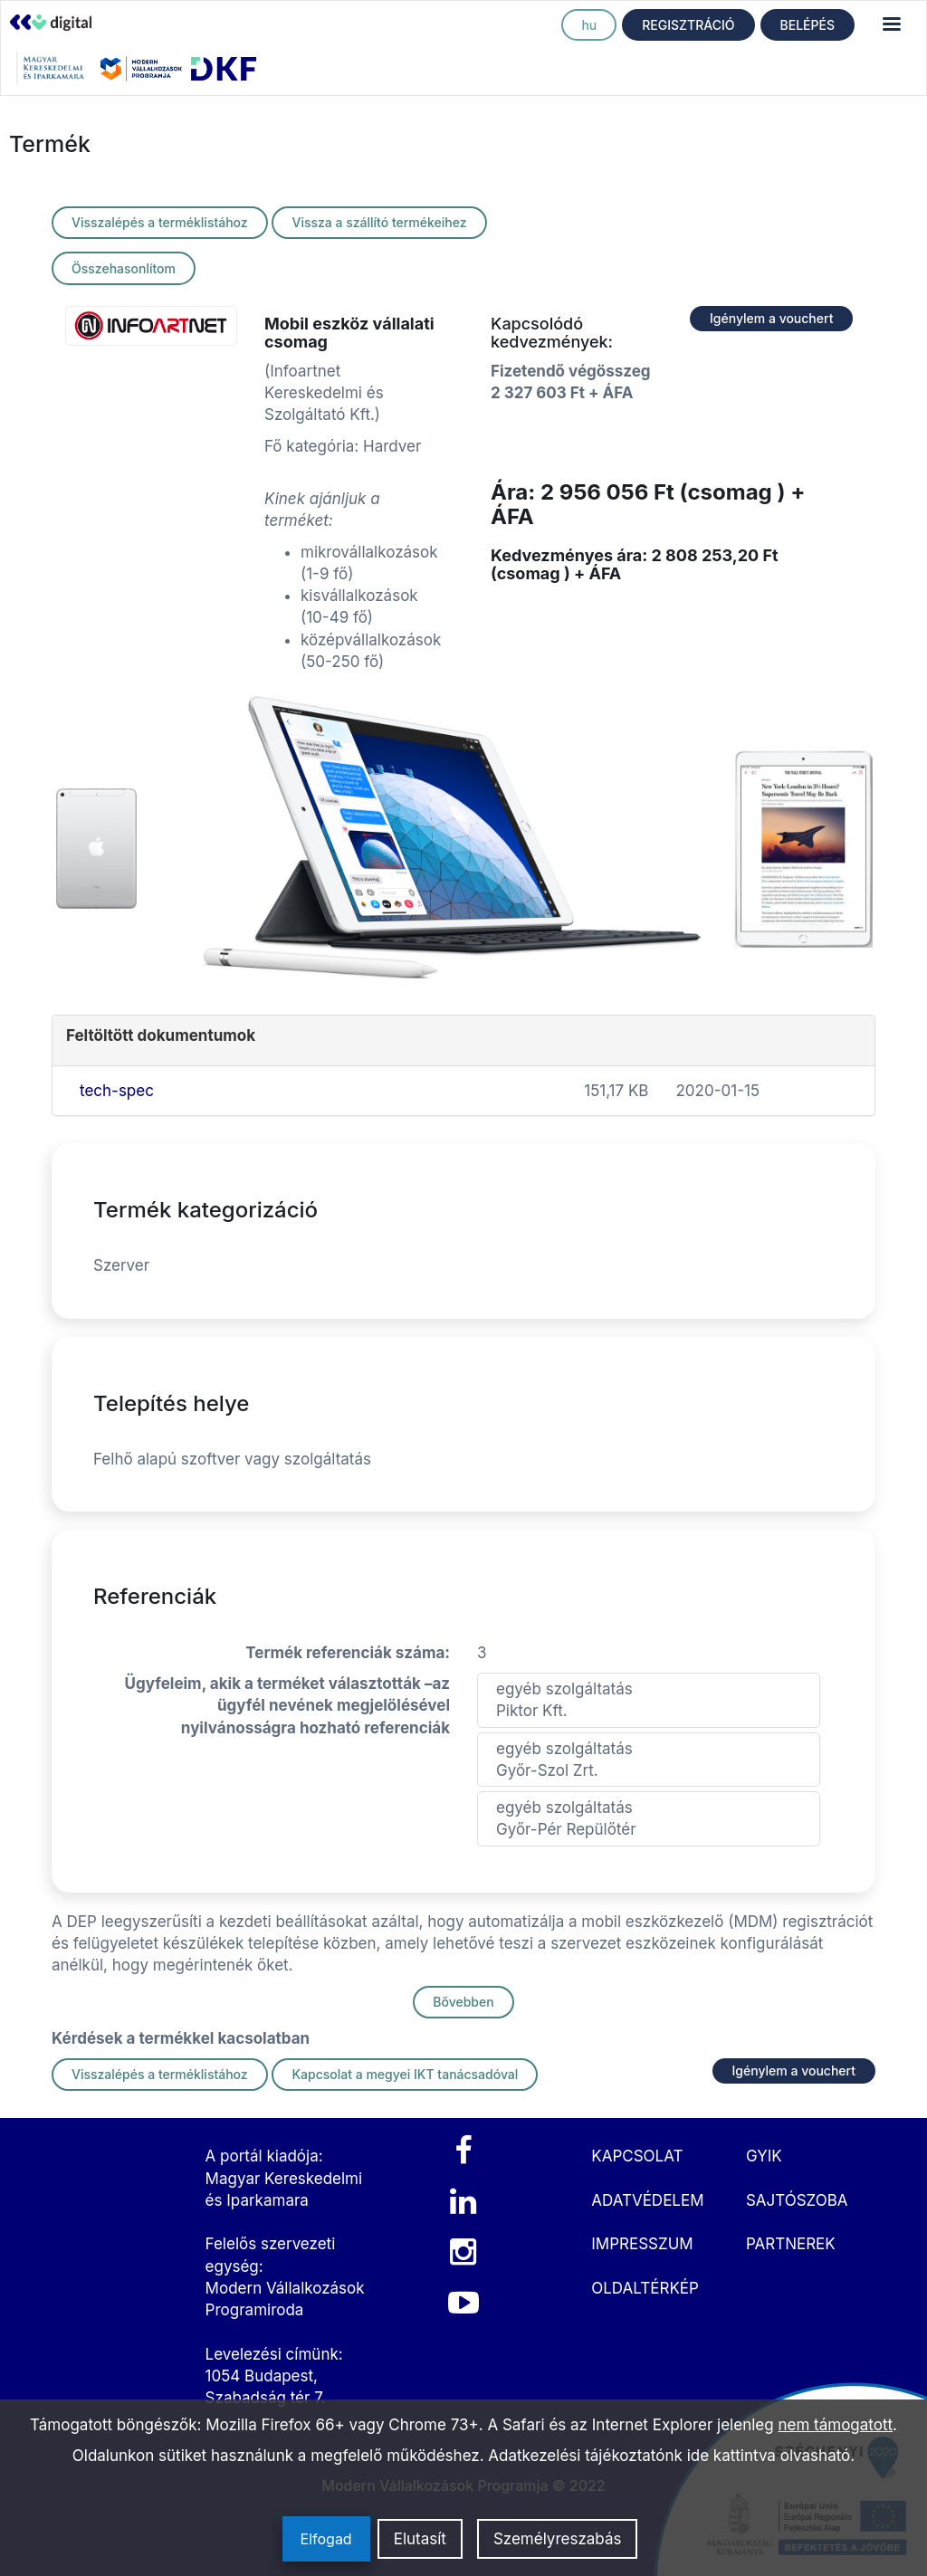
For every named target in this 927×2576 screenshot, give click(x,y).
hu (589, 25)
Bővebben (463, 2001)
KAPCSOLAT (637, 2156)
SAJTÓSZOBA (797, 2200)
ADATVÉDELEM (647, 2200)
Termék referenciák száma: (347, 1653)
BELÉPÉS (807, 25)
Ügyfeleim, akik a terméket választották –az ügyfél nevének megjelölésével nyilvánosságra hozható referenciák (287, 1705)
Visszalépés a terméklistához (160, 222)
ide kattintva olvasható (769, 2456)
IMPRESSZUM (642, 2244)
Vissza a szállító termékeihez (378, 222)
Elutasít (420, 2539)
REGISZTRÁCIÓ (688, 25)
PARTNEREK (791, 2244)
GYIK (764, 2156)
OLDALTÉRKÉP (645, 2288)
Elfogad (326, 2539)
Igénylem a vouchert (771, 318)
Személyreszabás (557, 2539)
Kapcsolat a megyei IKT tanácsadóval (404, 2074)
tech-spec (117, 1091)
